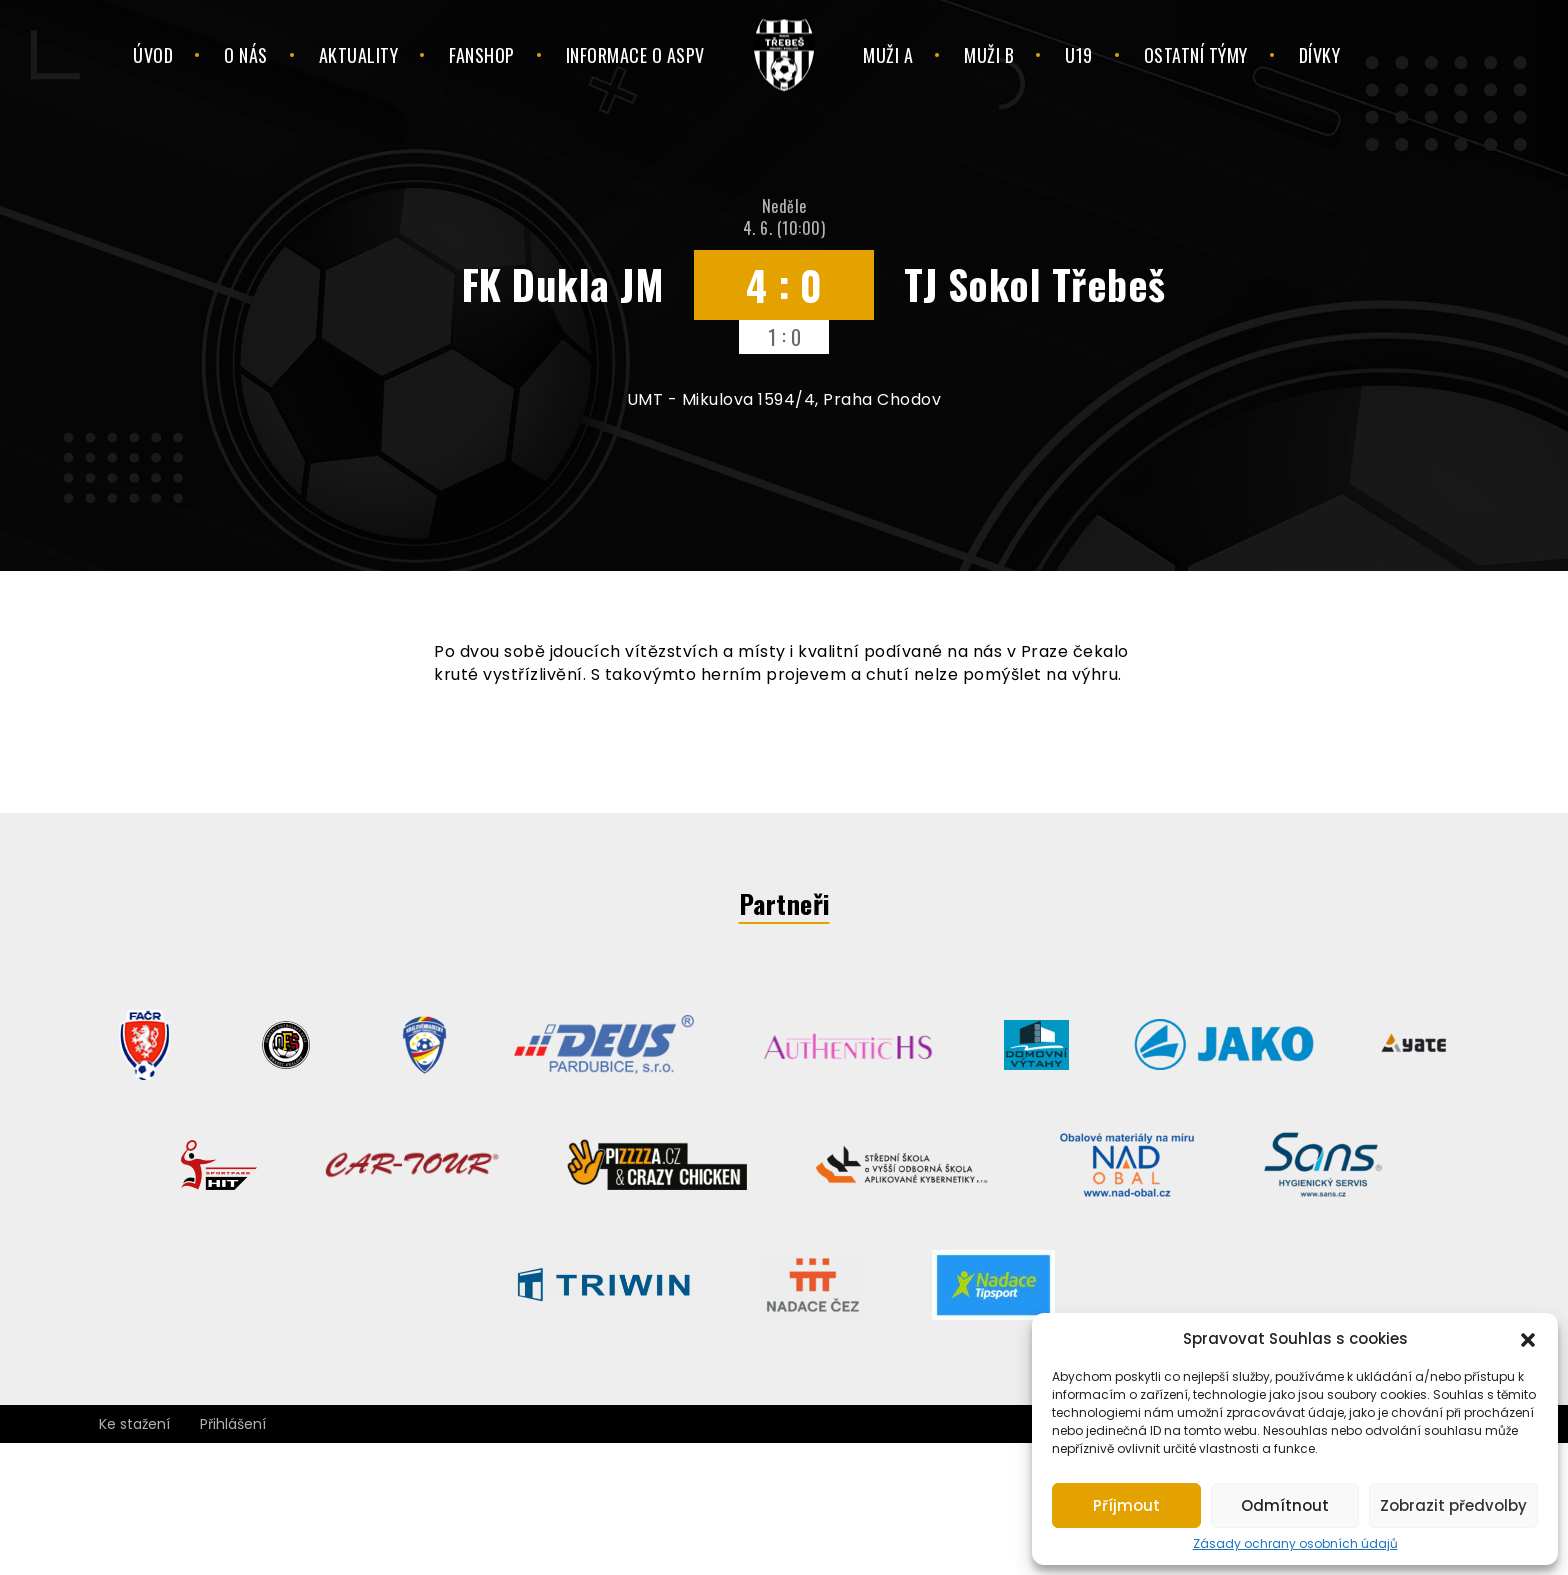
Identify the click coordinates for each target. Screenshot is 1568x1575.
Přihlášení (233, 1424)
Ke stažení (134, 1424)
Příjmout (1126, 1505)
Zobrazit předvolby (1453, 1505)
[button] (1528, 1338)
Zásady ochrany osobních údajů (1295, 1544)
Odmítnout (1285, 1505)
